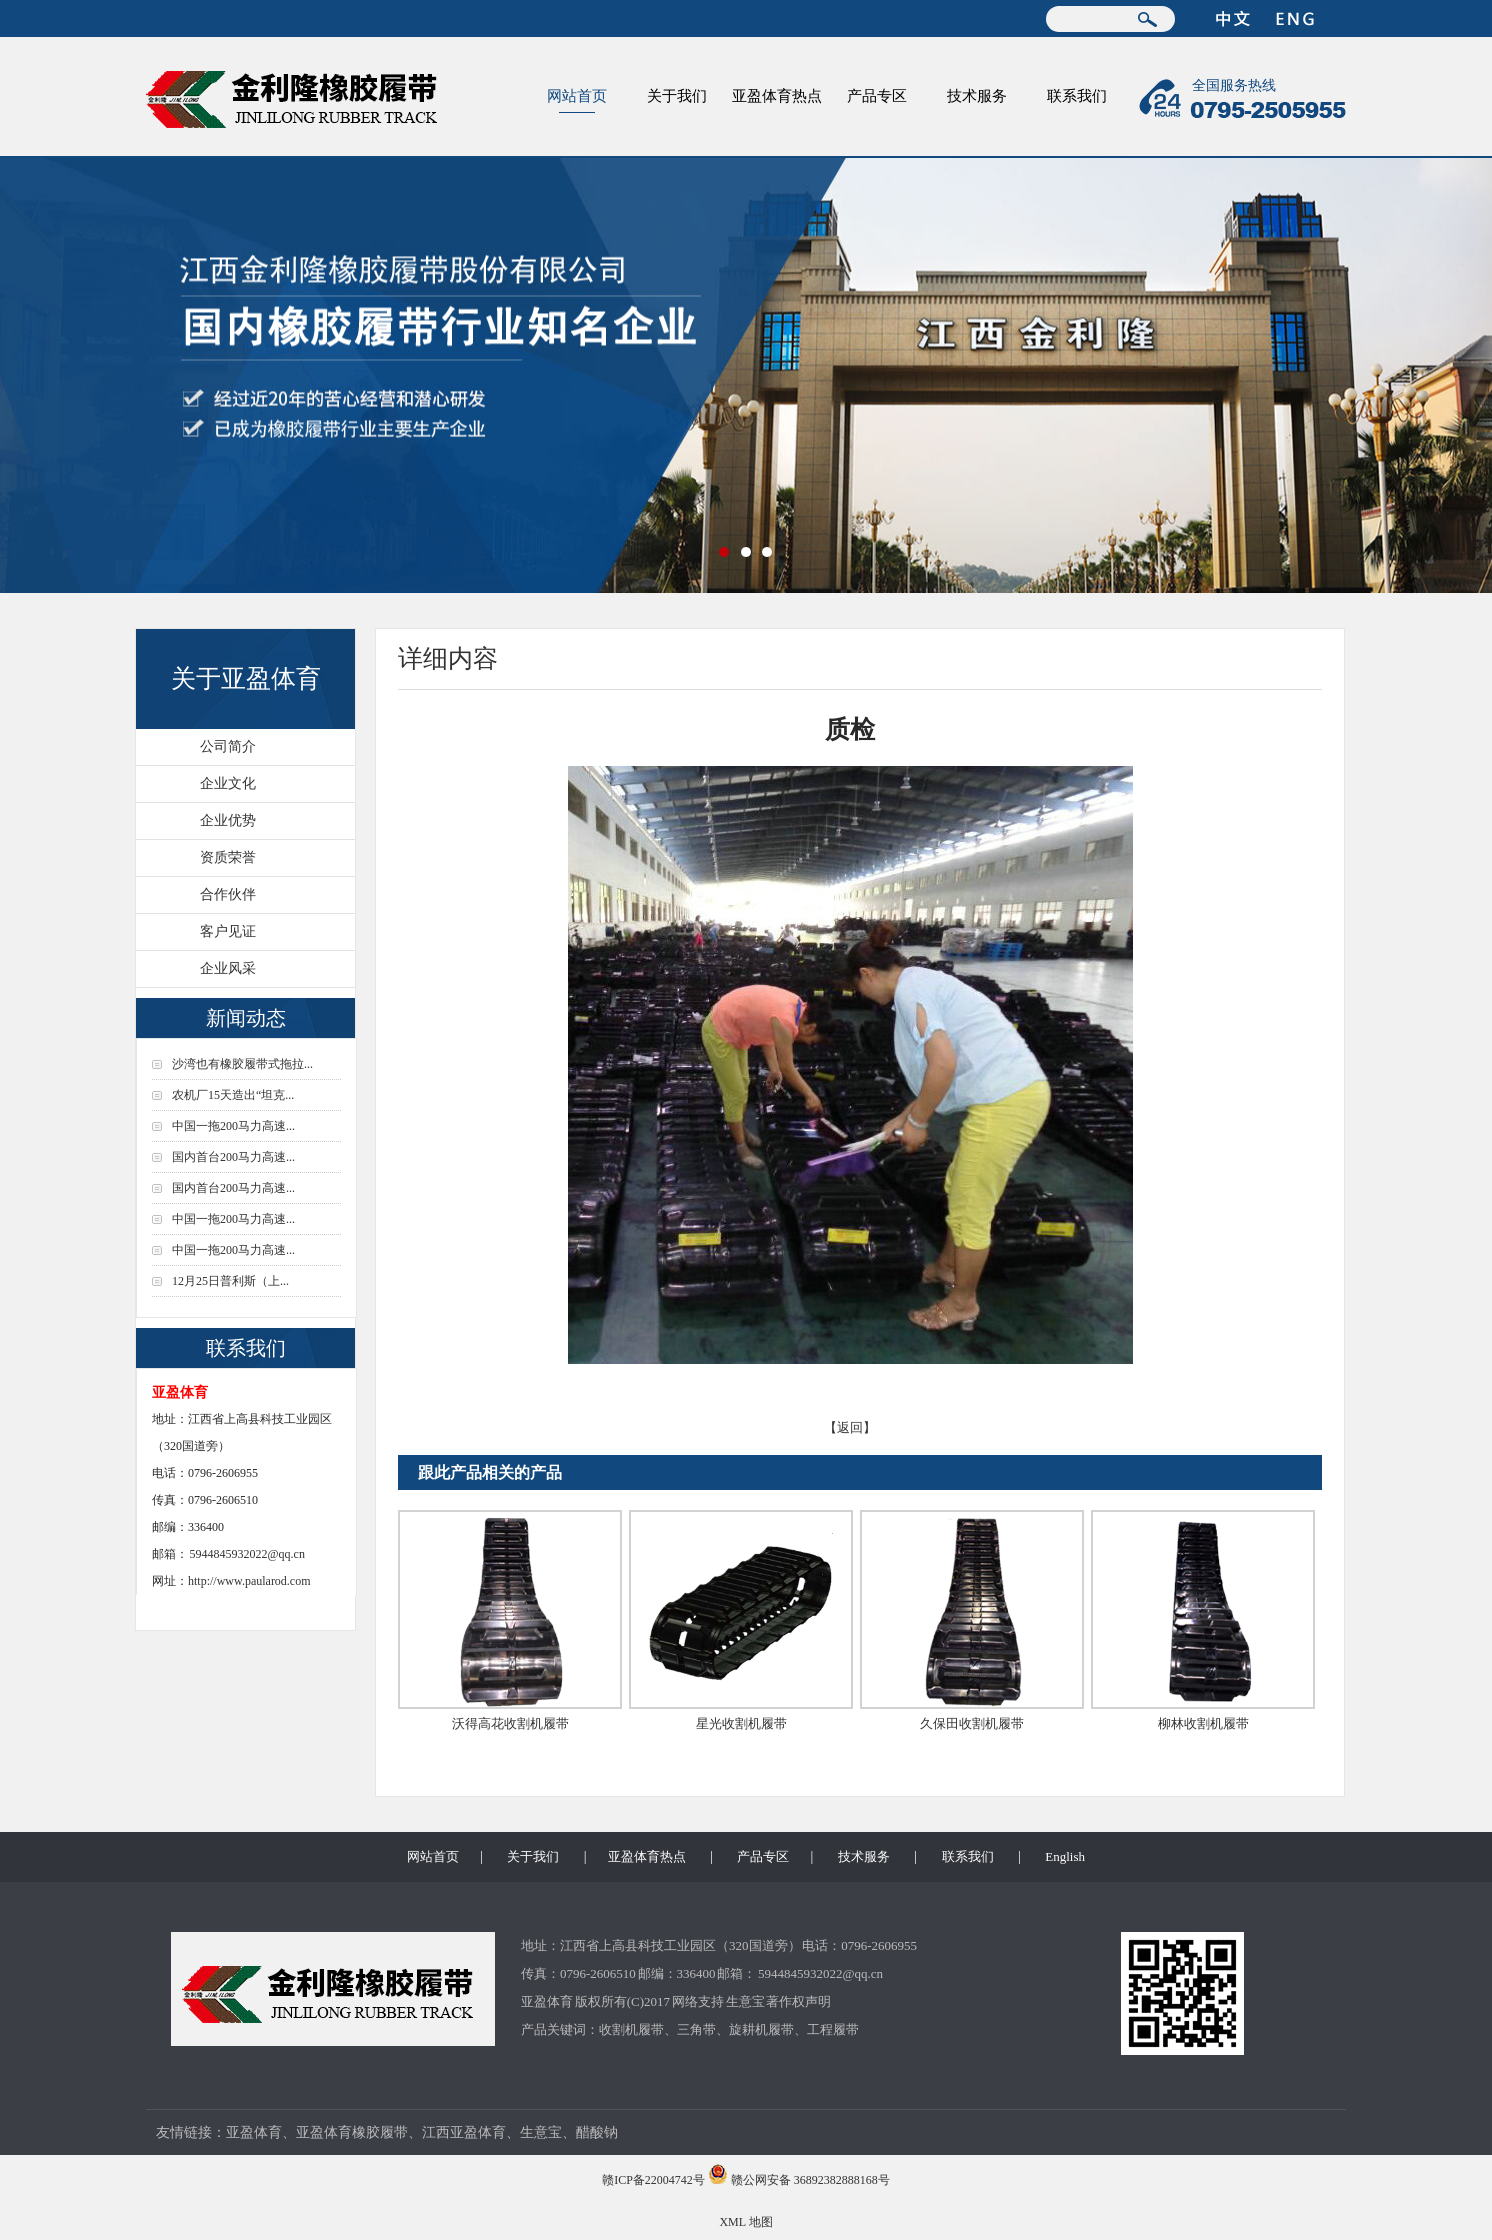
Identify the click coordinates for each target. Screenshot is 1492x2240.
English (1065, 1856)
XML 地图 (745, 2222)
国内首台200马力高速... (233, 1157)
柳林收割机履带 (1203, 1723)
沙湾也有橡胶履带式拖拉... (242, 1064)
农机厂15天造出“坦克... (233, 1095)
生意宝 (745, 2001)
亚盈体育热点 (777, 96)
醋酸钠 (597, 2132)
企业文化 (228, 783)
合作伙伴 (228, 894)
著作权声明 (798, 2001)
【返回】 (850, 1427)
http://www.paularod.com (249, 1581)
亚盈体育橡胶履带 (352, 2132)
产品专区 (877, 96)
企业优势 (228, 820)
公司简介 (228, 746)
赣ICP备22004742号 (653, 2180)
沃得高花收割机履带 (510, 1723)
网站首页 (577, 96)
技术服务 (977, 96)
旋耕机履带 (761, 2029)
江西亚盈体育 (464, 2132)
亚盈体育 (547, 2001)
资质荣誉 (228, 857)
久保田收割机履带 (972, 1723)
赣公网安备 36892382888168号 (810, 2180)
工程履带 (833, 2029)
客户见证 (228, 931)
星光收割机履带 (741, 1723)
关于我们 (677, 96)
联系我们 (1077, 96)
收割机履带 (631, 2029)
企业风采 (228, 968)
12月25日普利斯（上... (230, 1281)
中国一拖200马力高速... (233, 1126)
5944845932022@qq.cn (247, 1554)
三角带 (696, 2029)
